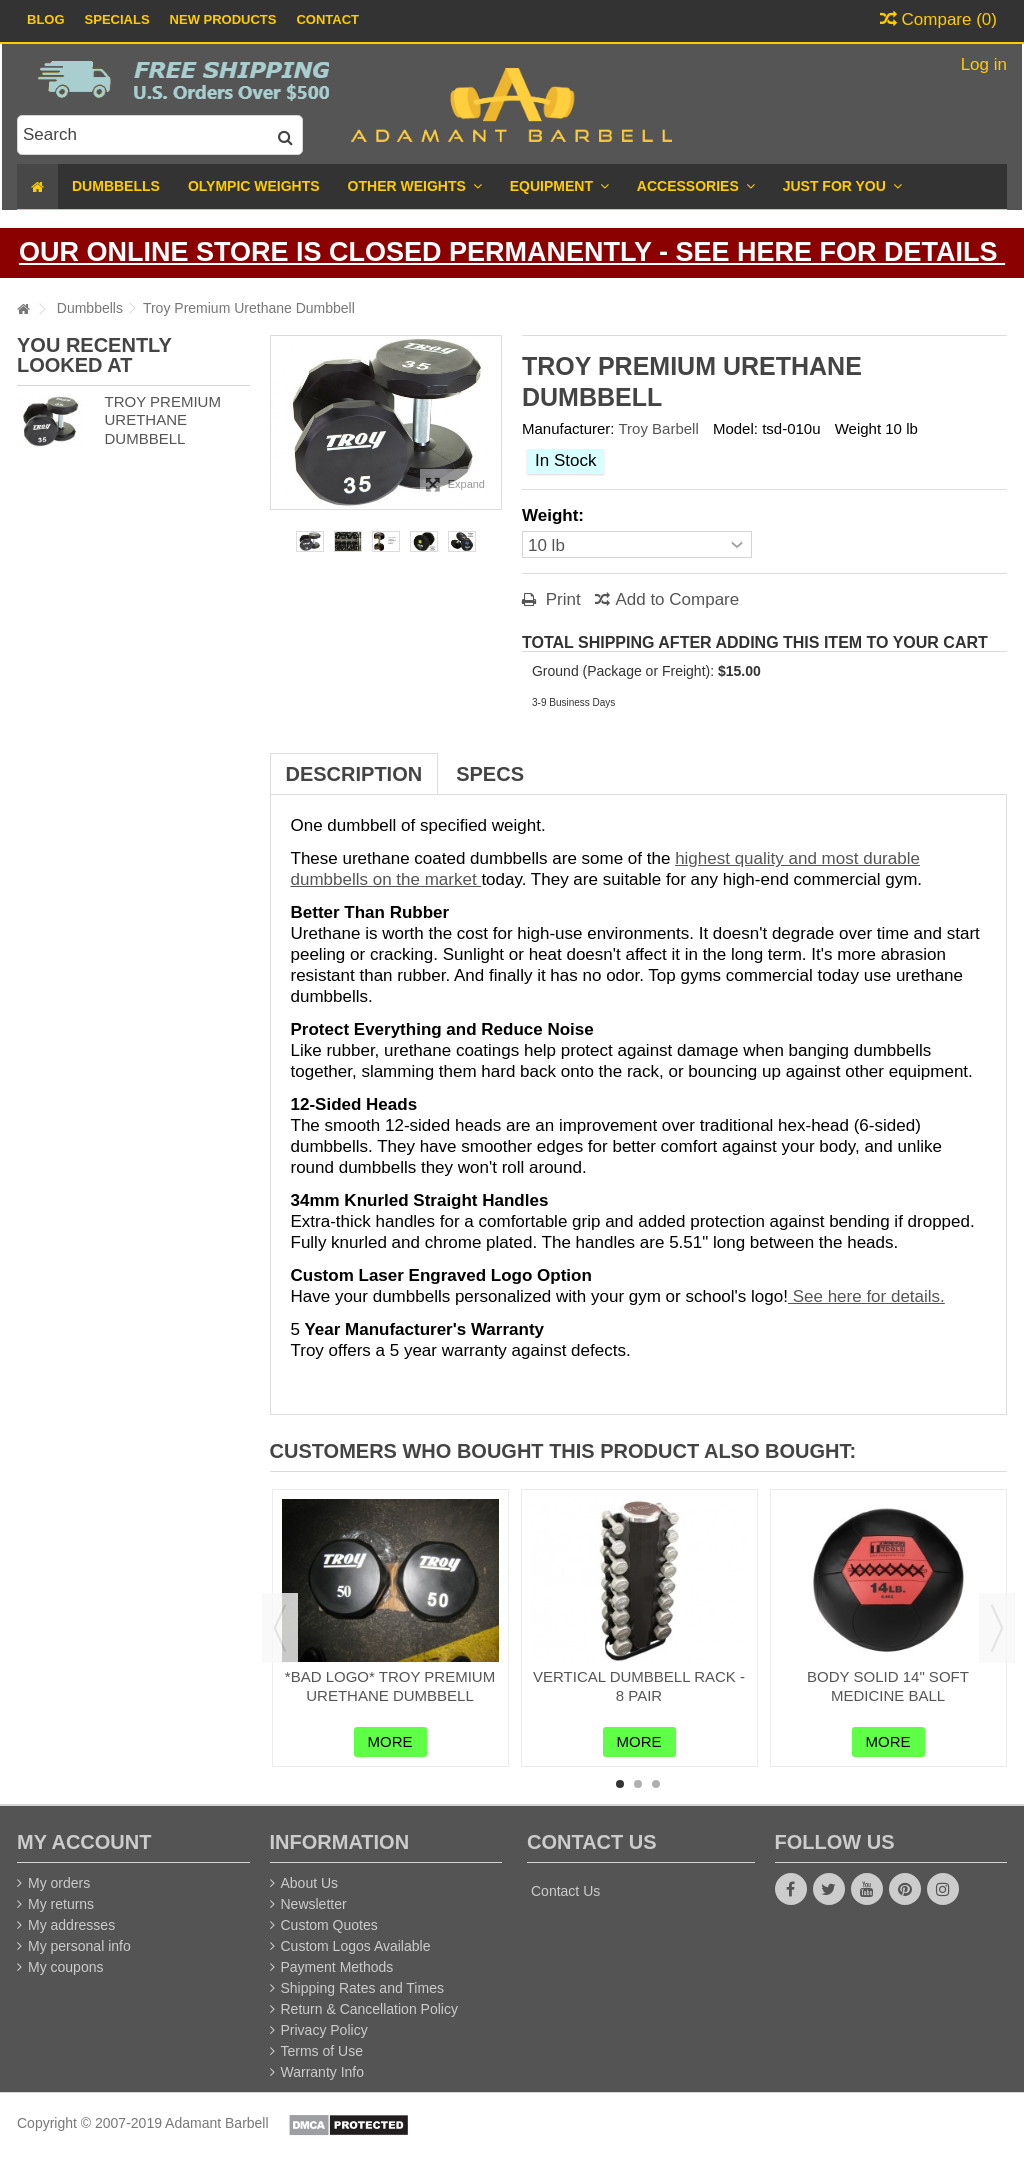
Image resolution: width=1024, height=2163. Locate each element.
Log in (981, 64)
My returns (61, 1904)
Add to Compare (677, 599)
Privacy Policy (324, 2030)
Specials (117, 19)
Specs (490, 774)
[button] (842, 186)
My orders (59, 1883)
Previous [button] (280, 1628)
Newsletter (314, 1904)
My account (84, 1842)
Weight (858, 428)
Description (354, 774)
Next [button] (997, 1628)
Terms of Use (322, 2051)
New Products (223, 19)
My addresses (71, 1925)
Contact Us (565, 1891)
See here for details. (866, 1296)
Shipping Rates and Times (362, 1988)
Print (561, 599)
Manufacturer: (568, 428)
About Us (310, 1883)
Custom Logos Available (356, 1946)
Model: (735, 428)
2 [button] (638, 1784)
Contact (327, 19)
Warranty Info (323, 2072)
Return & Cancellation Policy (369, 2009)
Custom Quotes (329, 1925)
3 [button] (656, 1784)
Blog (46, 19)
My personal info (79, 1946)
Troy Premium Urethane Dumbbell (162, 420)
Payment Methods (337, 1967)
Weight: (555, 515)
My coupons (65, 1967)
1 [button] (620, 1784)
